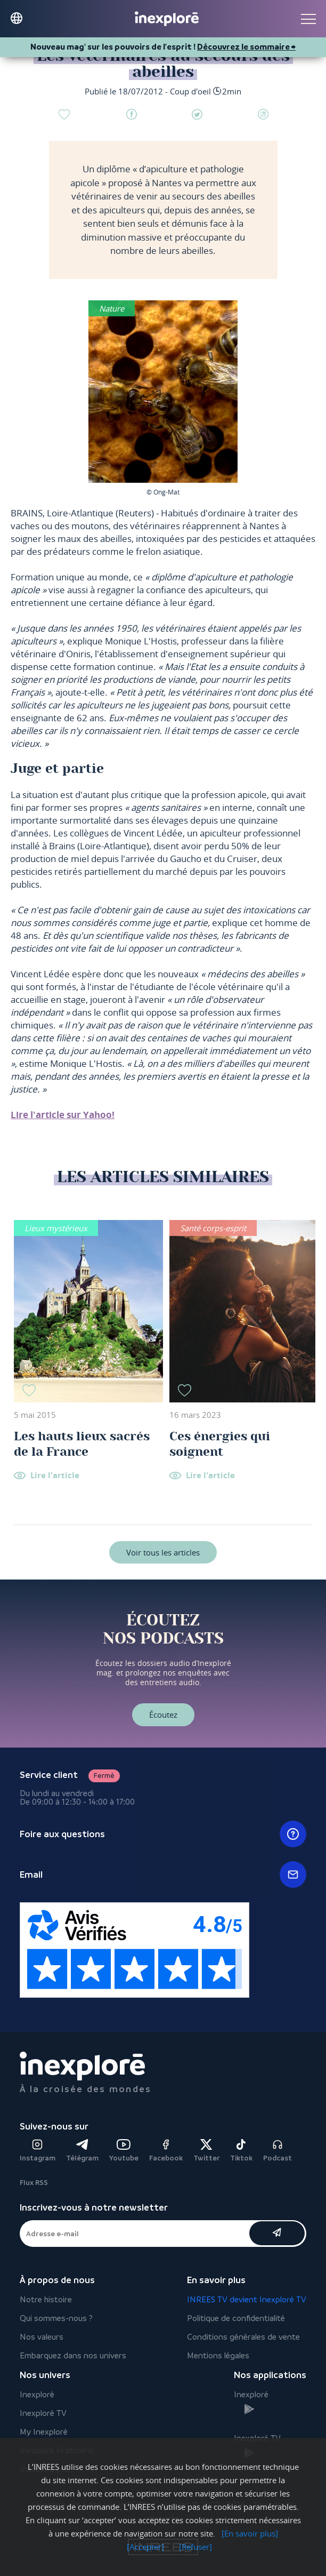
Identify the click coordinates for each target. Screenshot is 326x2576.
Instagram (37, 2150)
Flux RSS (34, 2183)
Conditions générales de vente (243, 2336)
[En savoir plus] (250, 2533)
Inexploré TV (43, 2413)
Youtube (123, 2150)
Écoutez (163, 1714)
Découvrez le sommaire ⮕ (246, 47)
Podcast (277, 2150)
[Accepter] (145, 2546)
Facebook (166, 2150)
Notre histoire (46, 2299)
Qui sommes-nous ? (56, 2318)
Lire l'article (54, 1476)
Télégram (82, 2150)
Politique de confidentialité (236, 2318)
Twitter (206, 2150)
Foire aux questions (163, 1834)
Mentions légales (218, 2355)
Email (163, 1874)
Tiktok (241, 2150)
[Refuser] (195, 2546)
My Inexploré (44, 2431)
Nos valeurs (41, 2336)
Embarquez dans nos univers (73, 2355)
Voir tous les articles (163, 1552)
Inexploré (37, 2394)
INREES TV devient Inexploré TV (246, 2299)
